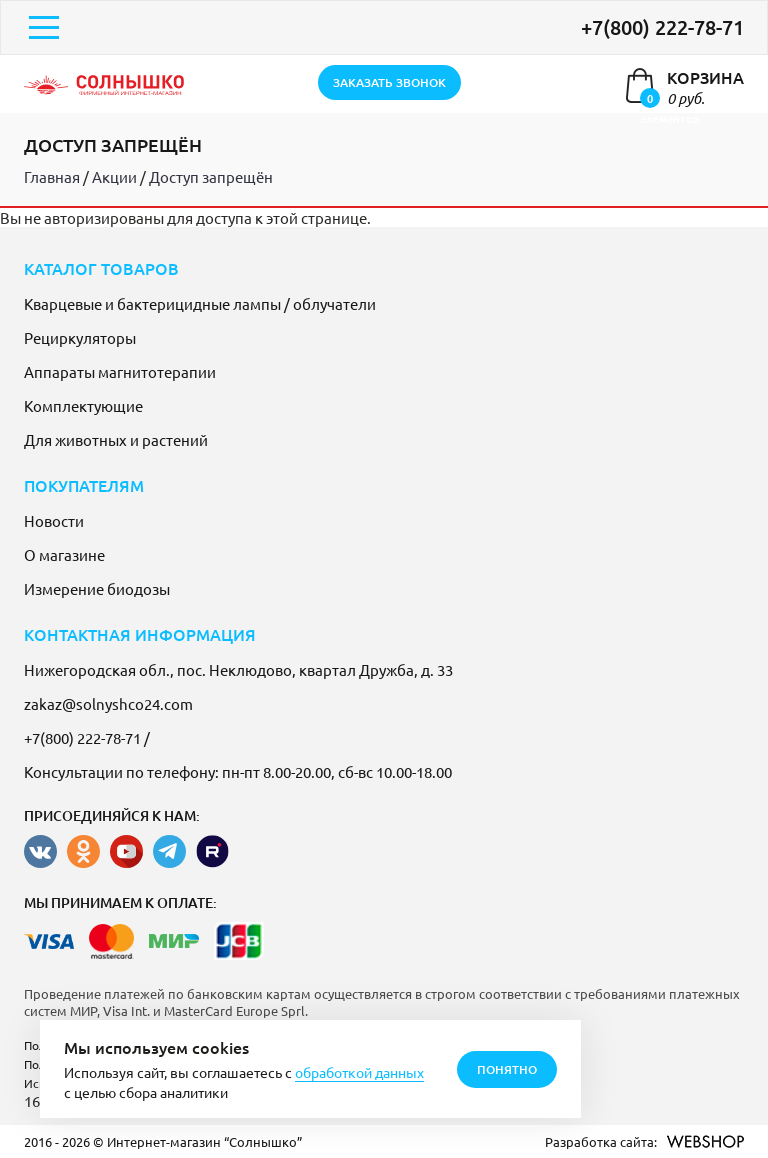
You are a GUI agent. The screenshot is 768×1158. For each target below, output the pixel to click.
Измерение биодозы (97, 588)
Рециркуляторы (80, 337)
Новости (54, 520)
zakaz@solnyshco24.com (108, 703)
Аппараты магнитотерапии (120, 371)
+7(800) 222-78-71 (662, 27)
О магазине (64, 554)
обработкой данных (359, 1072)
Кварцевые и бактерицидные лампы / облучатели (200, 303)
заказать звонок (389, 82)
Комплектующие (83, 405)
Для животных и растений (116, 439)
